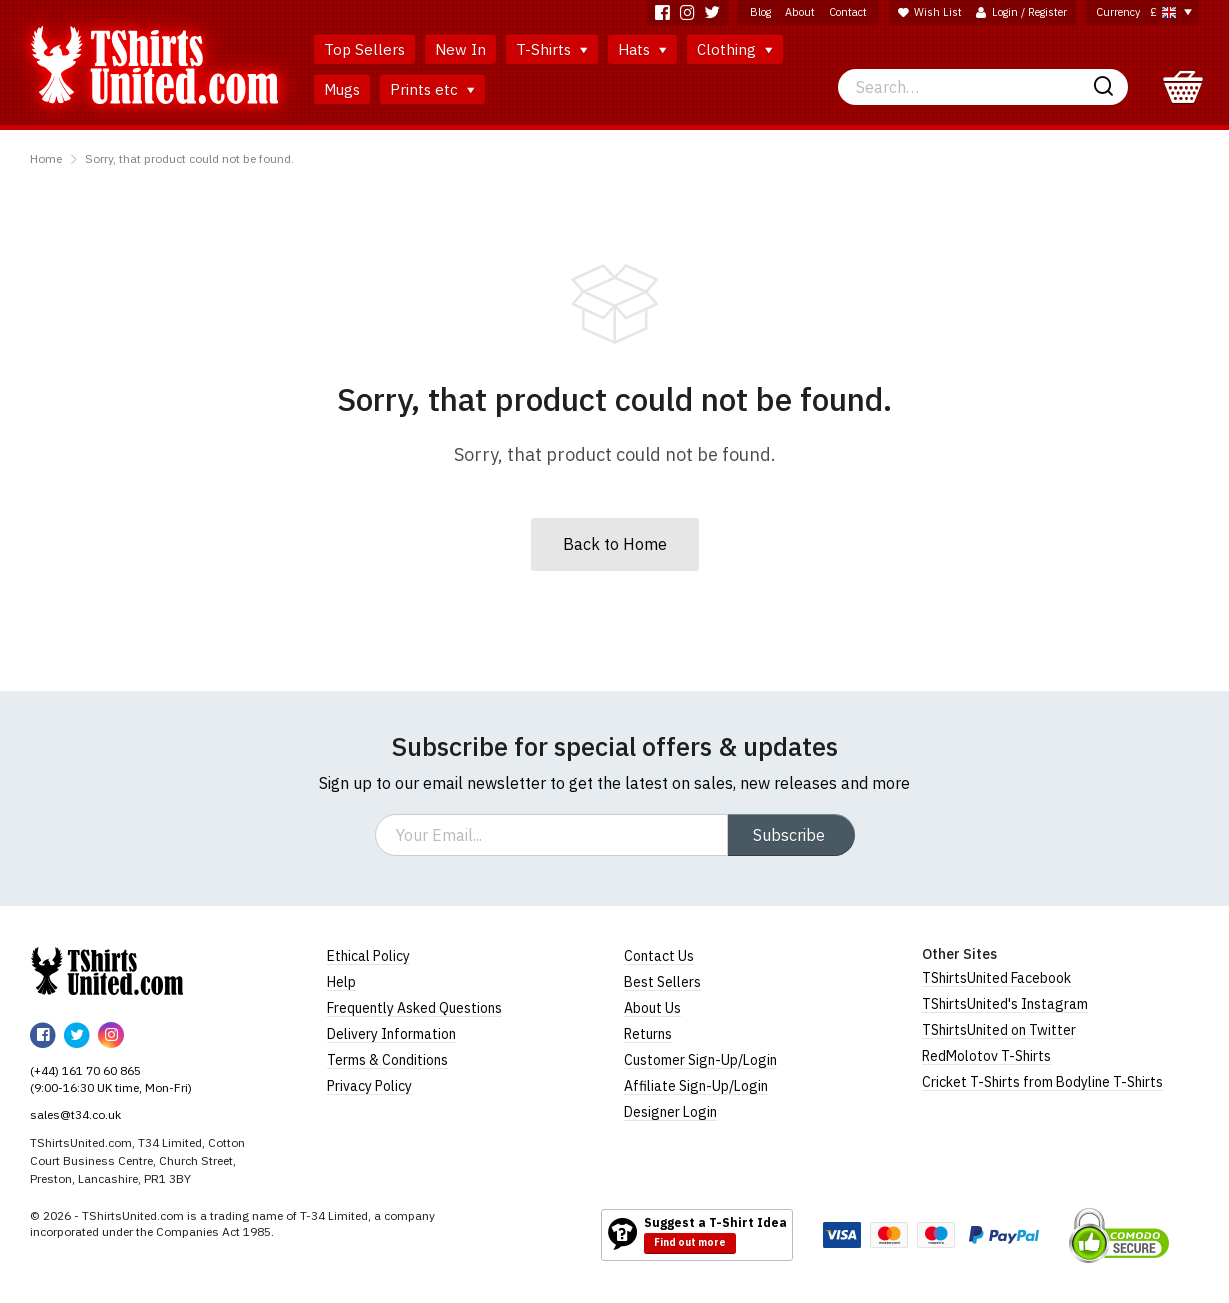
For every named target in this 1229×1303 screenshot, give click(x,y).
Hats (642, 49)
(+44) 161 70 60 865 (85, 1070)
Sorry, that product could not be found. (189, 158)
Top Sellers (364, 49)
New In (460, 49)
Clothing (735, 49)
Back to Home (615, 544)
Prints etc (432, 89)
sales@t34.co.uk (75, 1114)
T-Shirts (552, 49)
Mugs (342, 89)
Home (46, 158)
